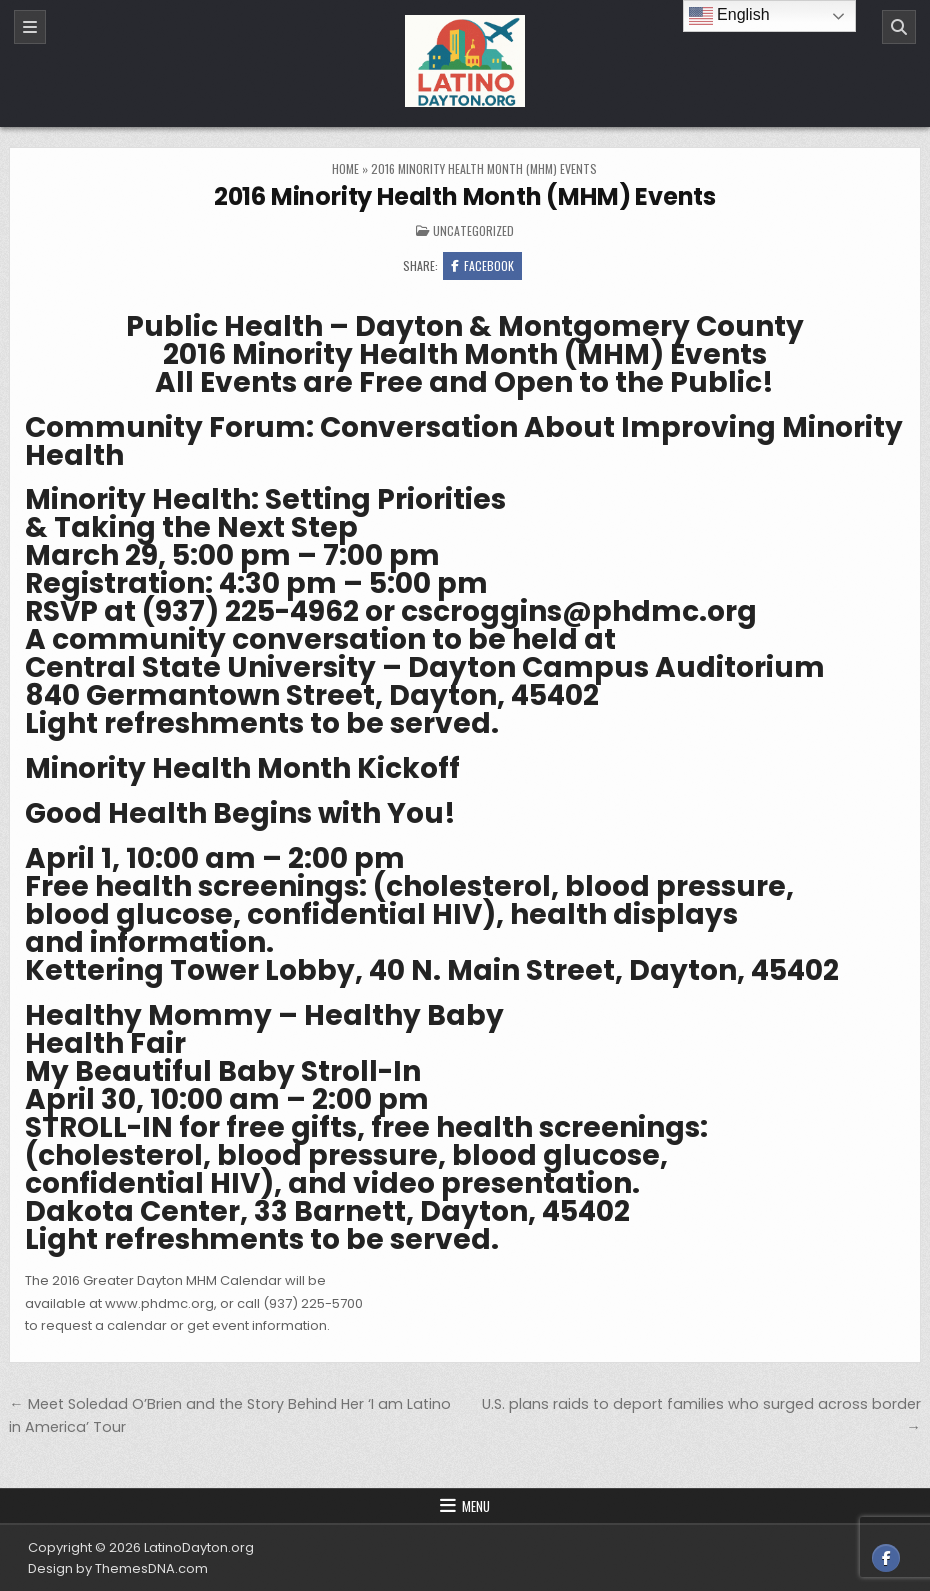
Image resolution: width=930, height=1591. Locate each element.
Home (345, 168)
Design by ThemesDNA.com (118, 1568)
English (729, 16)
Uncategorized (473, 230)
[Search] (899, 27)
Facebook (482, 265)
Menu (476, 1506)
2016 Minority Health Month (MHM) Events (465, 196)
